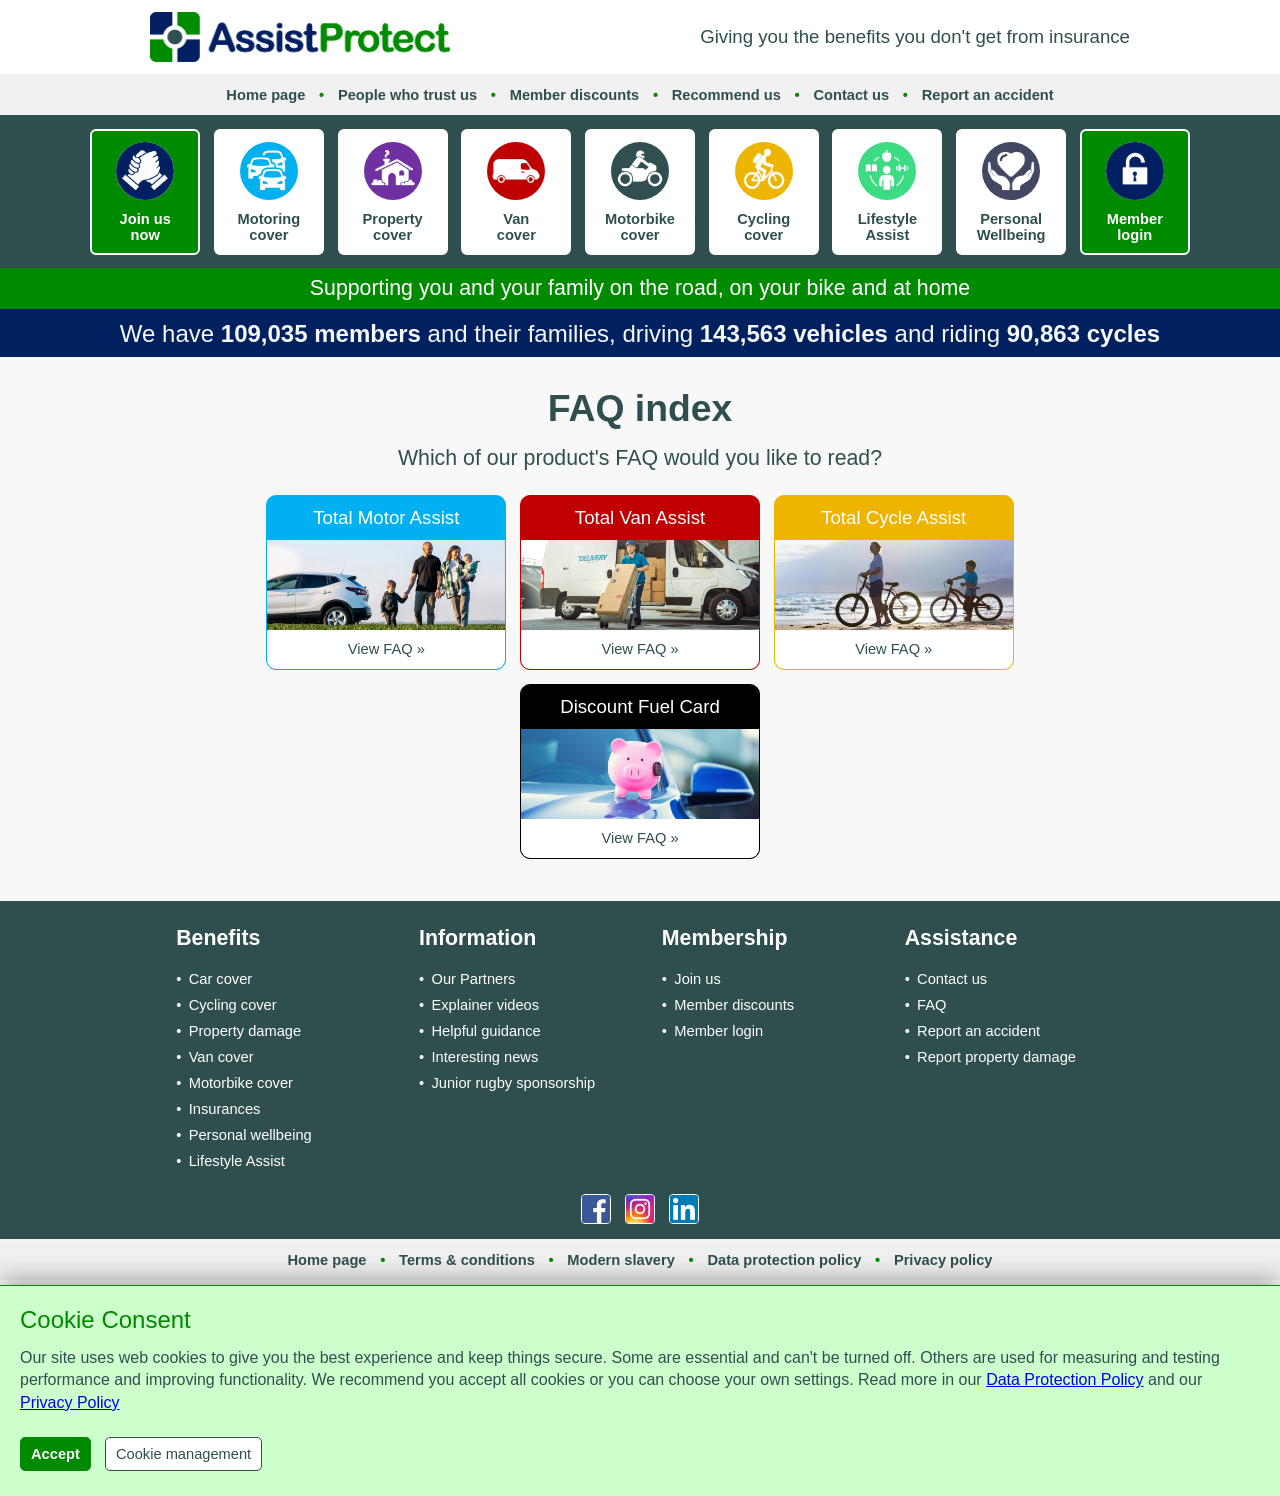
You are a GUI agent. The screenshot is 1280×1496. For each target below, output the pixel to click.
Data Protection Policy (1064, 1379)
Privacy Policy (70, 1402)
